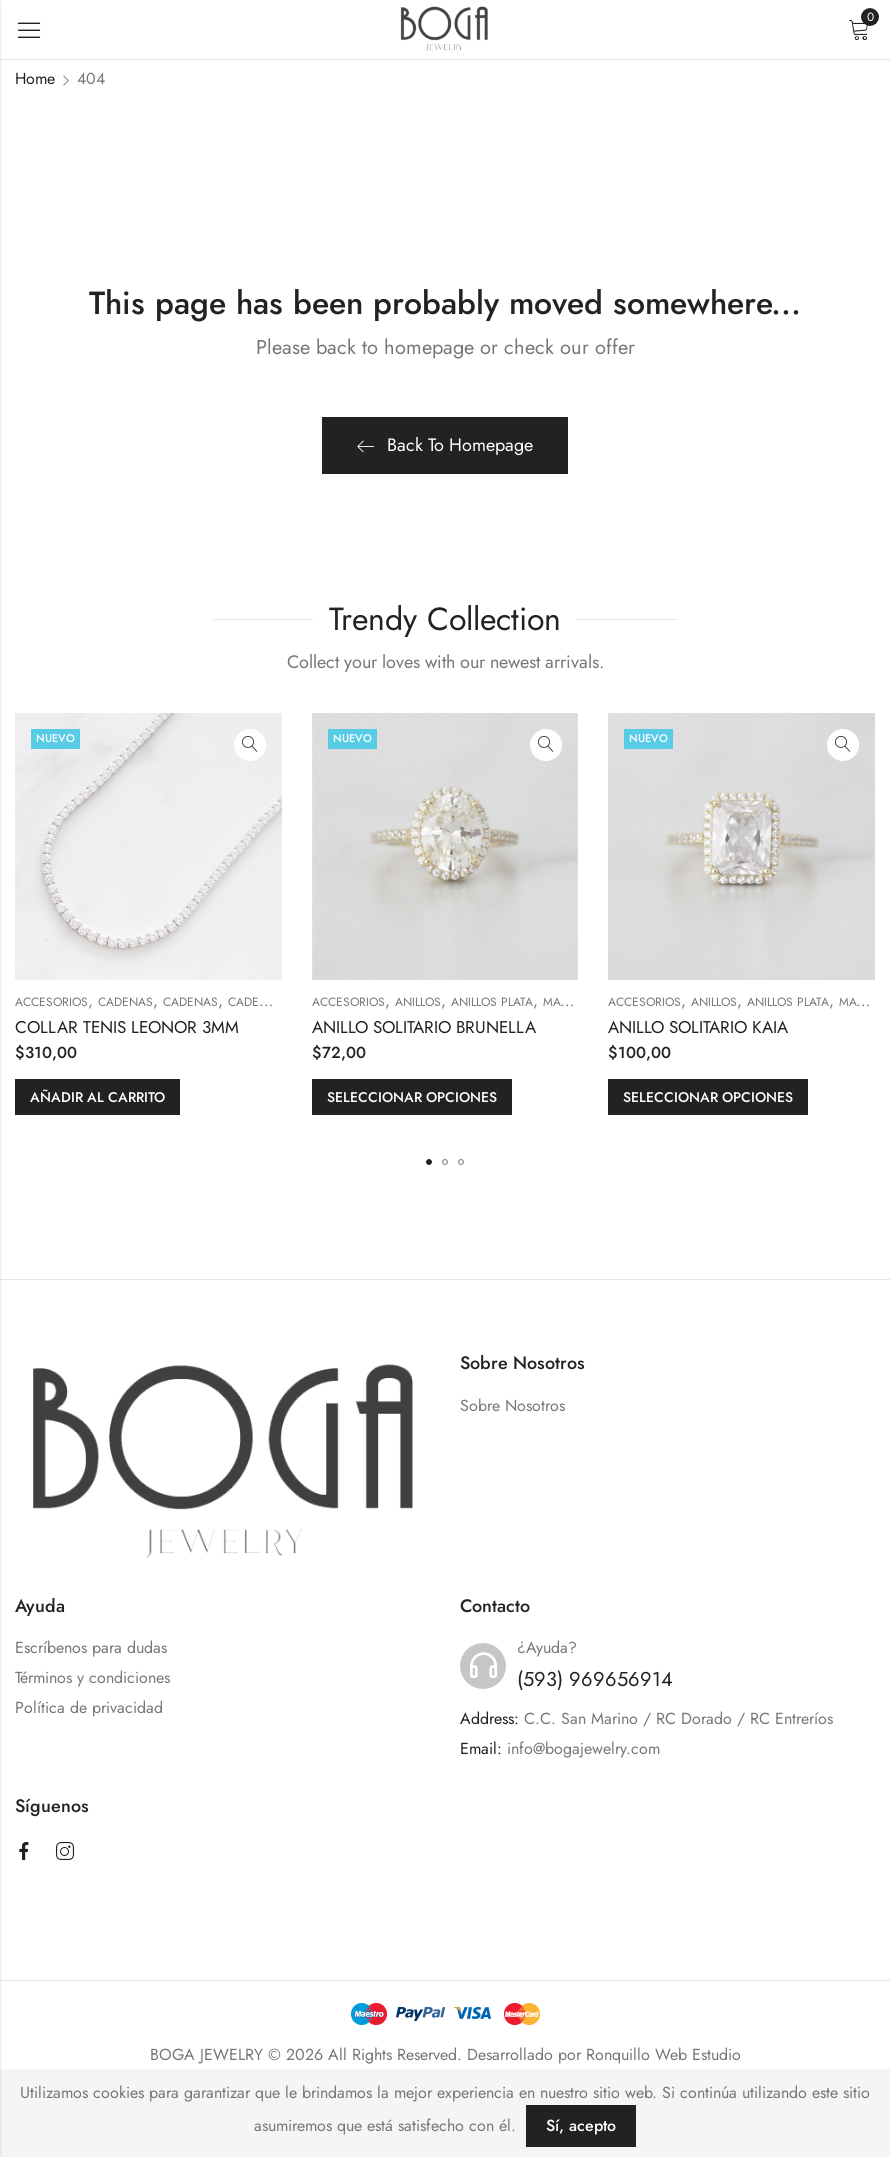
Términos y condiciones (92, 1677)
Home (35, 78)
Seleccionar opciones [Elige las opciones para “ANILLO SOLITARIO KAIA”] (708, 1097)
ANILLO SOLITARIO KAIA (698, 1027)
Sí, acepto (581, 2125)
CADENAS (125, 1002)
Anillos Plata (492, 1002)
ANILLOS (418, 1002)
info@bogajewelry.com (583, 1748)
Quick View (250, 745)
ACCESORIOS (51, 1002)
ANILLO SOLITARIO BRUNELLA (424, 1027)
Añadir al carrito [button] (97, 1097)
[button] (429, 1162)
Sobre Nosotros (512, 1405)
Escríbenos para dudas (91, 1647)
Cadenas (190, 1002)
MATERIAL (569, 1002)
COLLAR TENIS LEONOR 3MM (127, 1027)
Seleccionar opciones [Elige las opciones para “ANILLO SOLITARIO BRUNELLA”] (412, 1097)
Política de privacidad (89, 1707)
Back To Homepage (445, 445)
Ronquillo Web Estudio (663, 2054)
